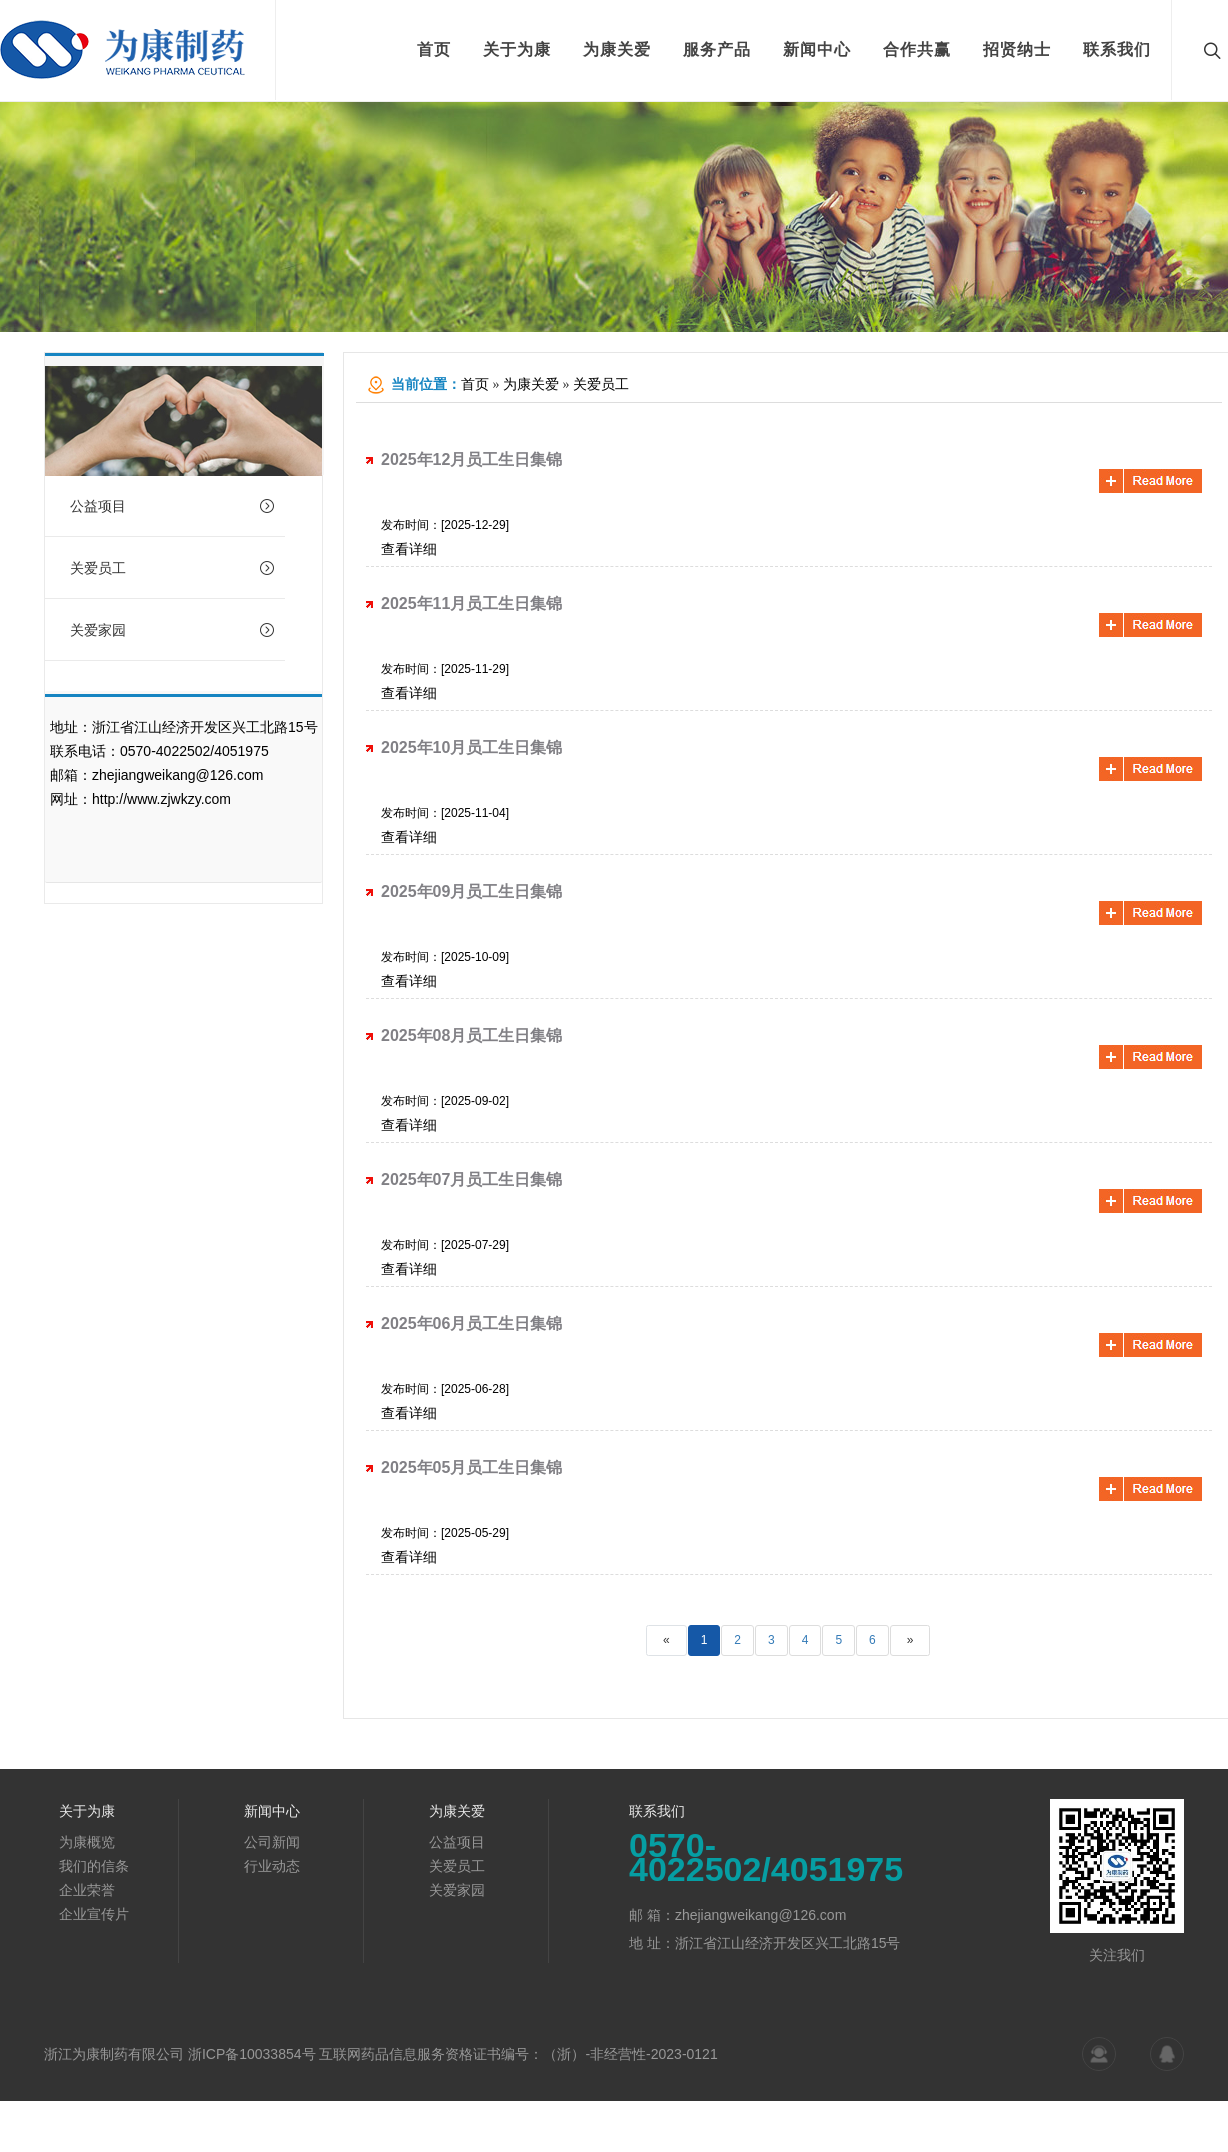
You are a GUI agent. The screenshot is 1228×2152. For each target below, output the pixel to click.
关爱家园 (172, 630)
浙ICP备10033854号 (252, 2054)
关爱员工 (172, 568)
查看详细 (409, 549)
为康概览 (87, 1842)
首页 (475, 384)
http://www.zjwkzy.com (161, 799)
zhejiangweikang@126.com (177, 775)
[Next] (910, 1640)
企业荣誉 (87, 1890)
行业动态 (272, 1866)
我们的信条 (94, 1866)
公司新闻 (272, 1842)
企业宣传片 (94, 1914)
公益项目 (172, 506)
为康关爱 (531, 384)
